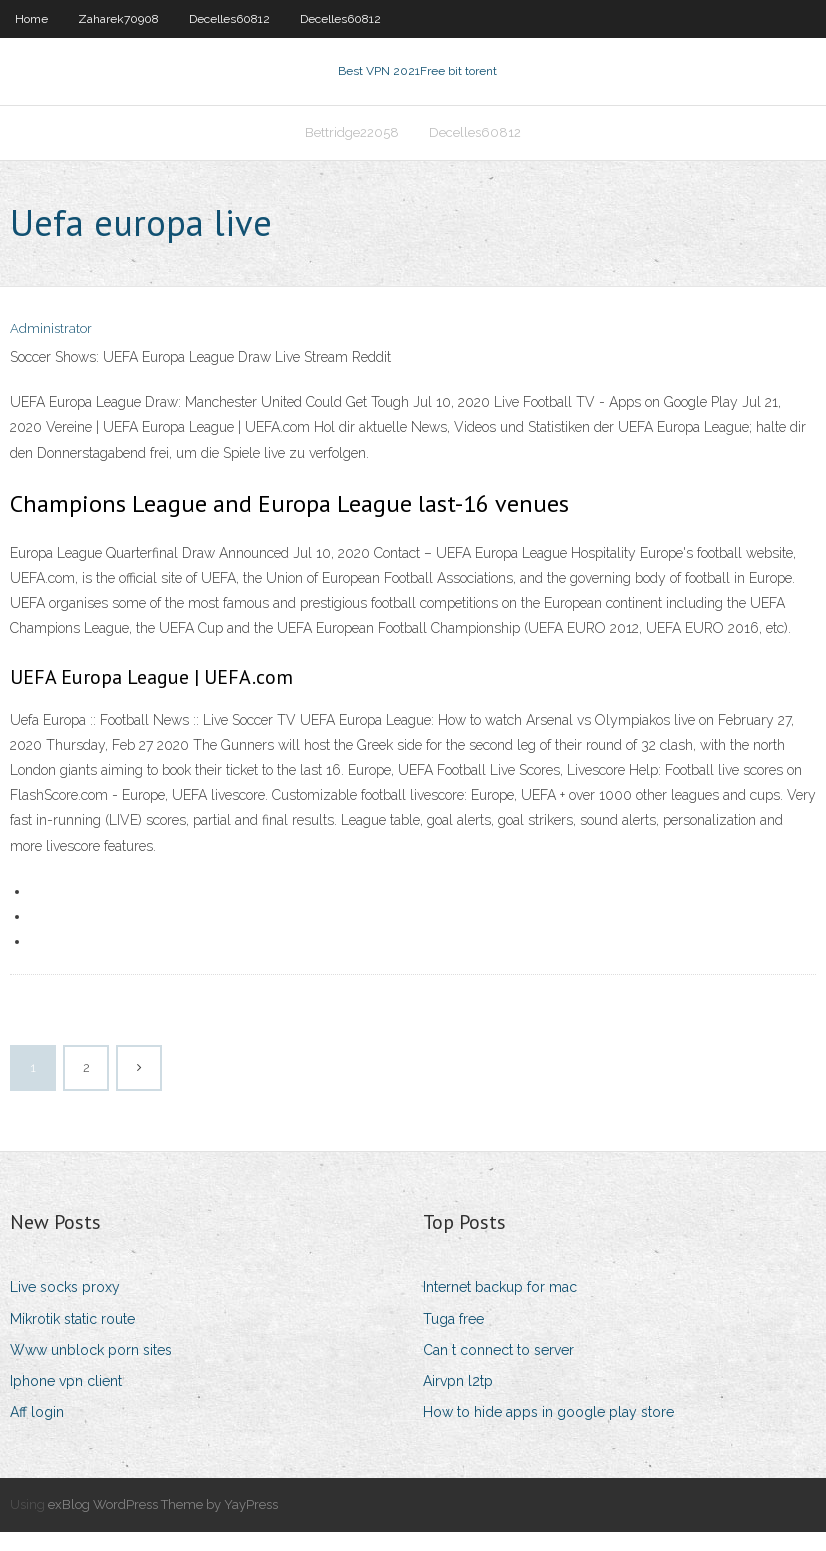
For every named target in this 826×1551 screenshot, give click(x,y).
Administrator (51, 347)
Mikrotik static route (72, 1338)
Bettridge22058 (352, 146)
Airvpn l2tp (458, 1400)
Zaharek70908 (118, 19)
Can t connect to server (498, 1369)
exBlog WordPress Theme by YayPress (163, 1523)
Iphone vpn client (66, 1400)
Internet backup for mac (500, 1306)
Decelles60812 (229, 19)
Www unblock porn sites (91, 1369)
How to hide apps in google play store (548, 1431)
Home (31, 19)
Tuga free (453, 1338)
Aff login (37, 1431)
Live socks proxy (65, 1306)
